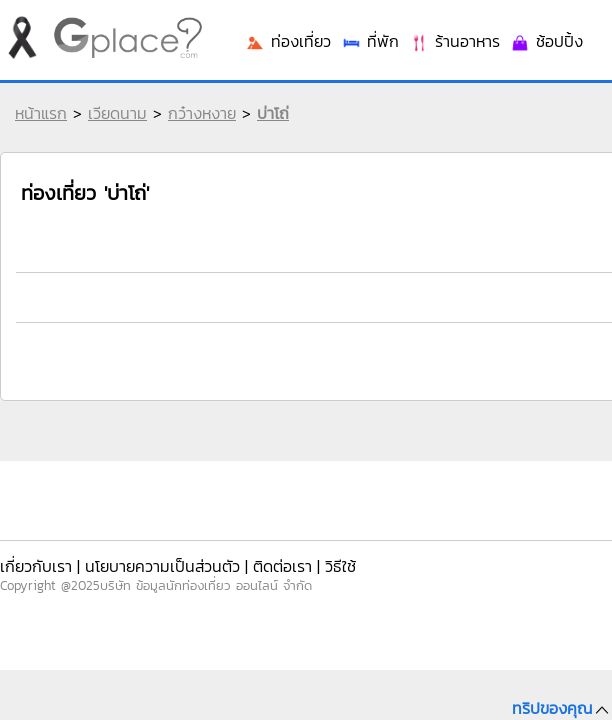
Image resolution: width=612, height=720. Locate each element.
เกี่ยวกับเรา (35, 558)
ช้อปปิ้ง (572, 313)
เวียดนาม (112, 128)
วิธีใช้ (293, 558)
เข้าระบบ (476, 32)
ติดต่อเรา (244, 558)
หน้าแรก (36, 128)
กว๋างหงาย (197, 128)
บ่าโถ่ (268, 128)
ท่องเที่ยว (353, 313)
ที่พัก (422, 313)
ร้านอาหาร (493, 313)
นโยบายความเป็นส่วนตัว (142, 558)
